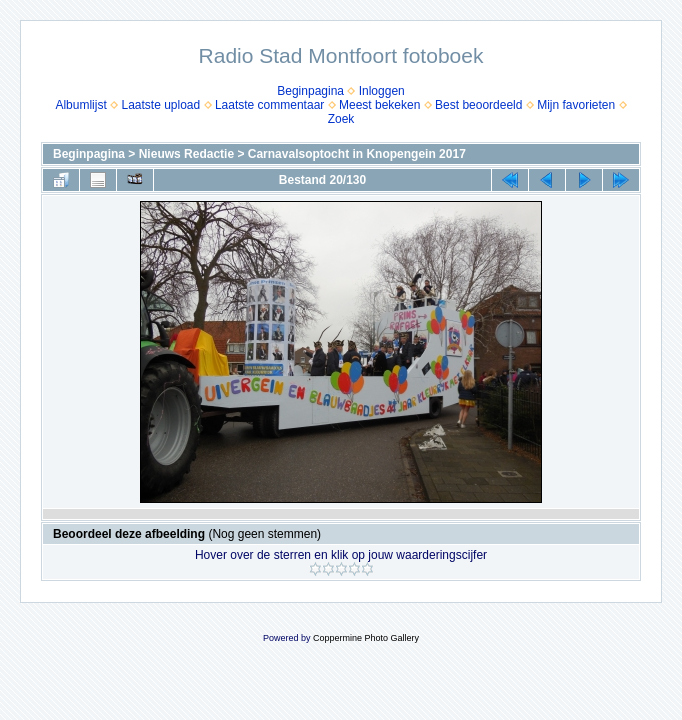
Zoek (341, 119)
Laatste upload (160, 105)
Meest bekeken (379, 105)
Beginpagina (310, 91)
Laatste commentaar (269, 105)
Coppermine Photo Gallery (366, 638)
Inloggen (382, 91)
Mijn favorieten (576, 105)
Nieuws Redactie (186, 154)
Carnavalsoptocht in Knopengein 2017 (357, 154)
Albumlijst (80, 105)
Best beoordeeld (478, 105)
